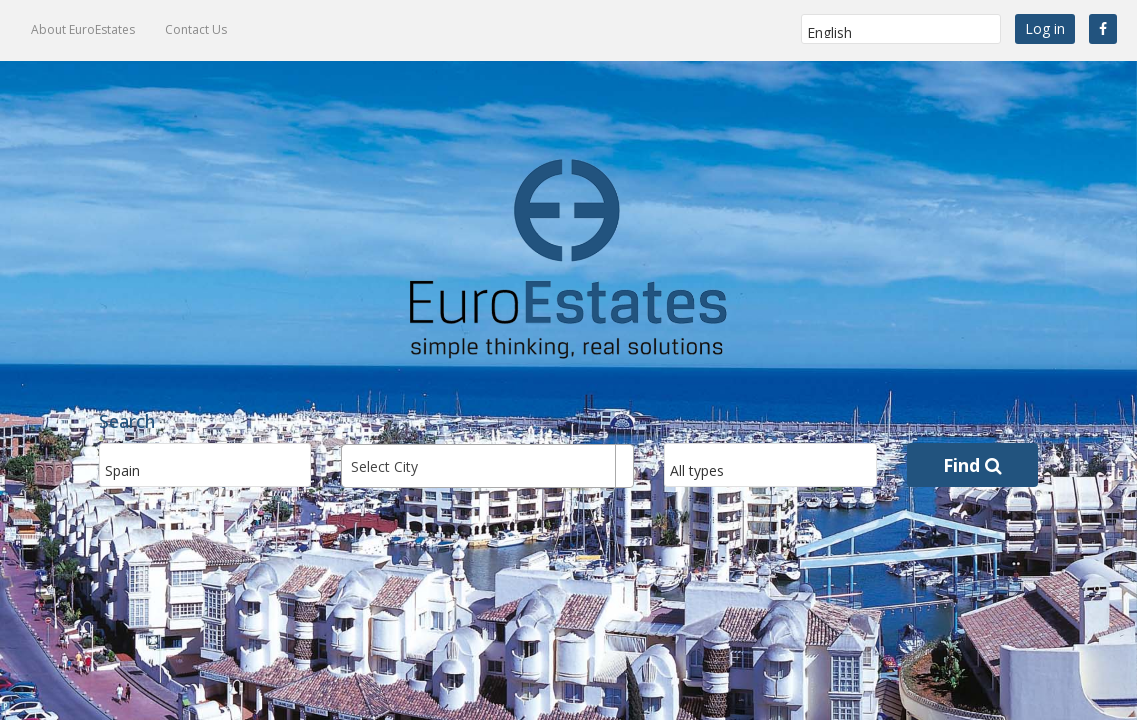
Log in (1045, 28)
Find (972, 465)
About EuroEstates (83, 29)
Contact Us (196, 29)
